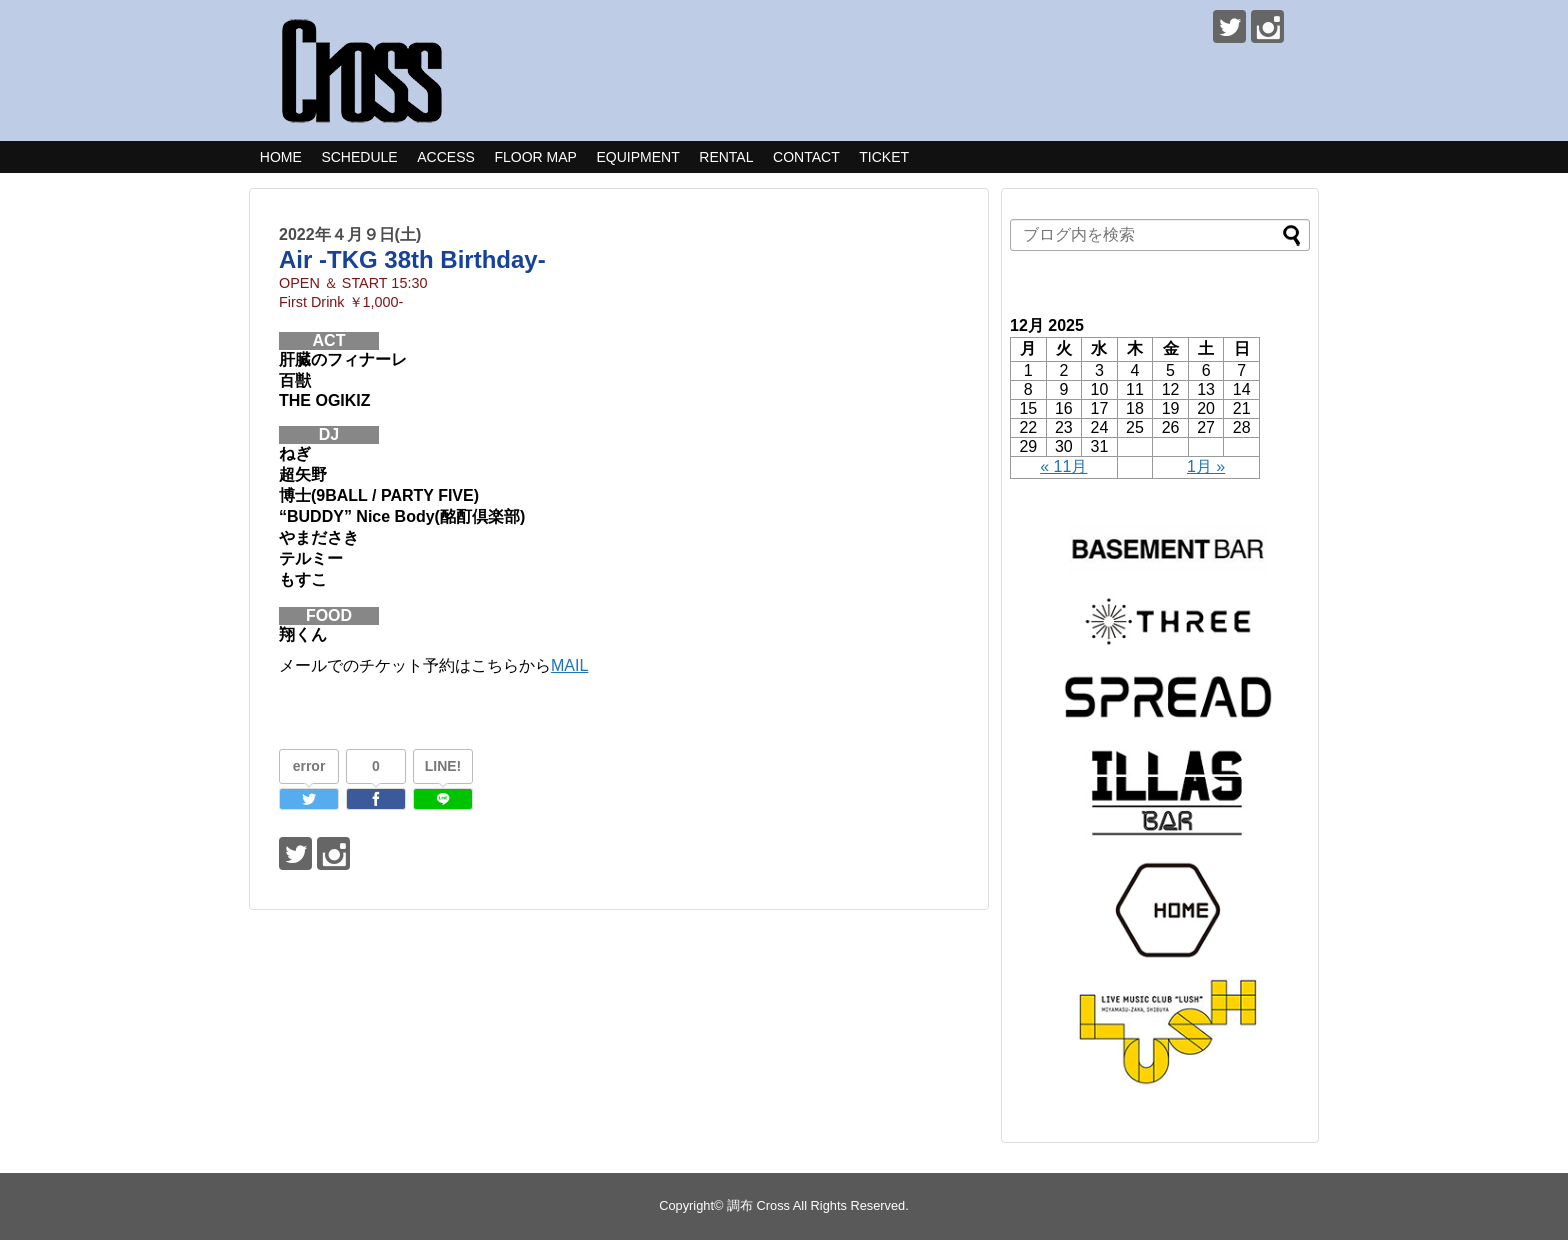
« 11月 (1063, 466)
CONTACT (806, 157)
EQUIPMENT (637, 157)
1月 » (1206, 466)
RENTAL (726, 157)
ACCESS (446, 157)
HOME (281, 157)
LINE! (443, 766)
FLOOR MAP (535, 157)
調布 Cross (758, 1205)
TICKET (884, 157)
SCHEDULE (359, 157)
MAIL (569, 665)
